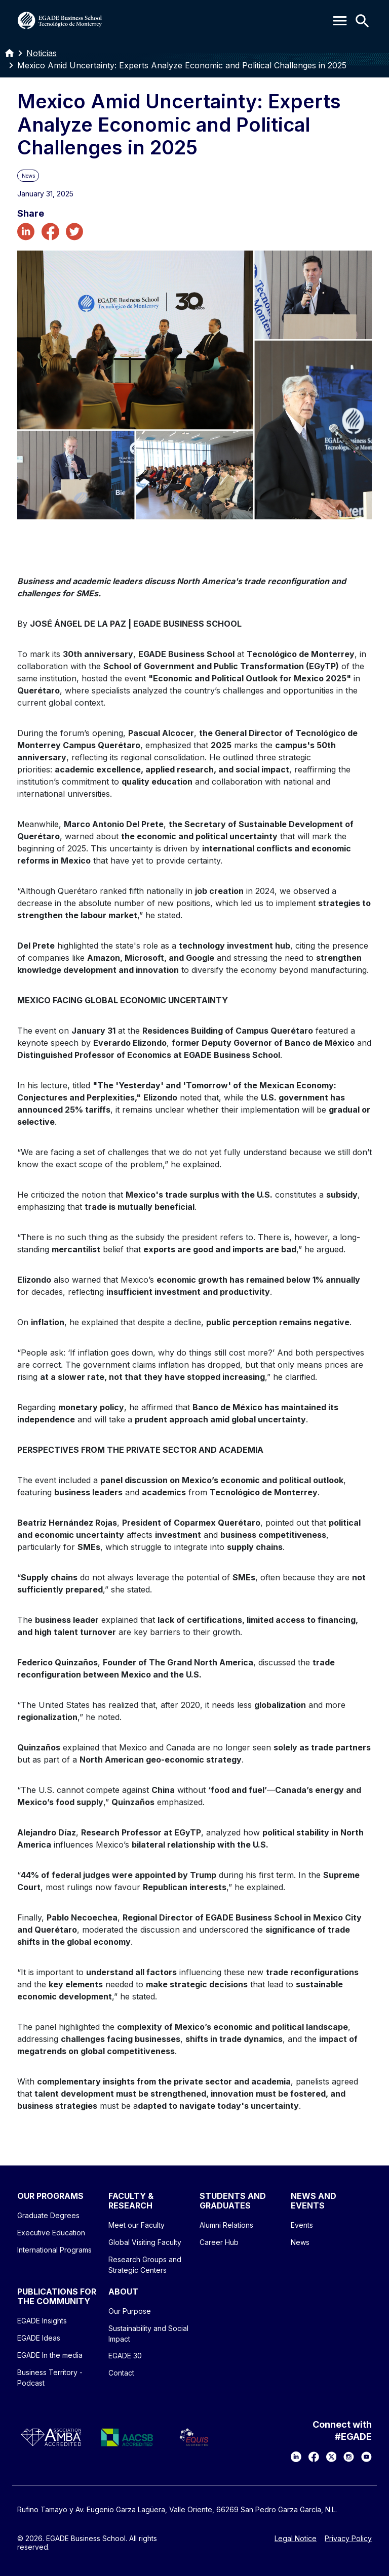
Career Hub (219, 2242)
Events (302, 2225)
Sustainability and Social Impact (148, 2333)
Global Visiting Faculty (144, 2242)
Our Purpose (129, 2311)
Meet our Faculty (136, 2225)
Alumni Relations (226, 2225)
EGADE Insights (42, 2320)
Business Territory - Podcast (50, 2377)
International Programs (54, 2249)
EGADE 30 (125, 2355)
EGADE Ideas (38, 2338)
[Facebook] (313, 2456)
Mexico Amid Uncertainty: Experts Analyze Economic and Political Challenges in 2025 (181, 65)
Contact (121, 2372)
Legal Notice (296, 2538)
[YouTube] (366, 2456)
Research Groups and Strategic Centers (144, 2264)
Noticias (41, 53)
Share (30, 214)
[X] (331, 2456)
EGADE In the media (50, 2355)
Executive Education (51, 2232)
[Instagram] (348, 2456)
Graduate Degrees (48, 2215)
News (300, 2242)
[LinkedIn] (296, 2456)
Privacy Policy (348, 2538)
